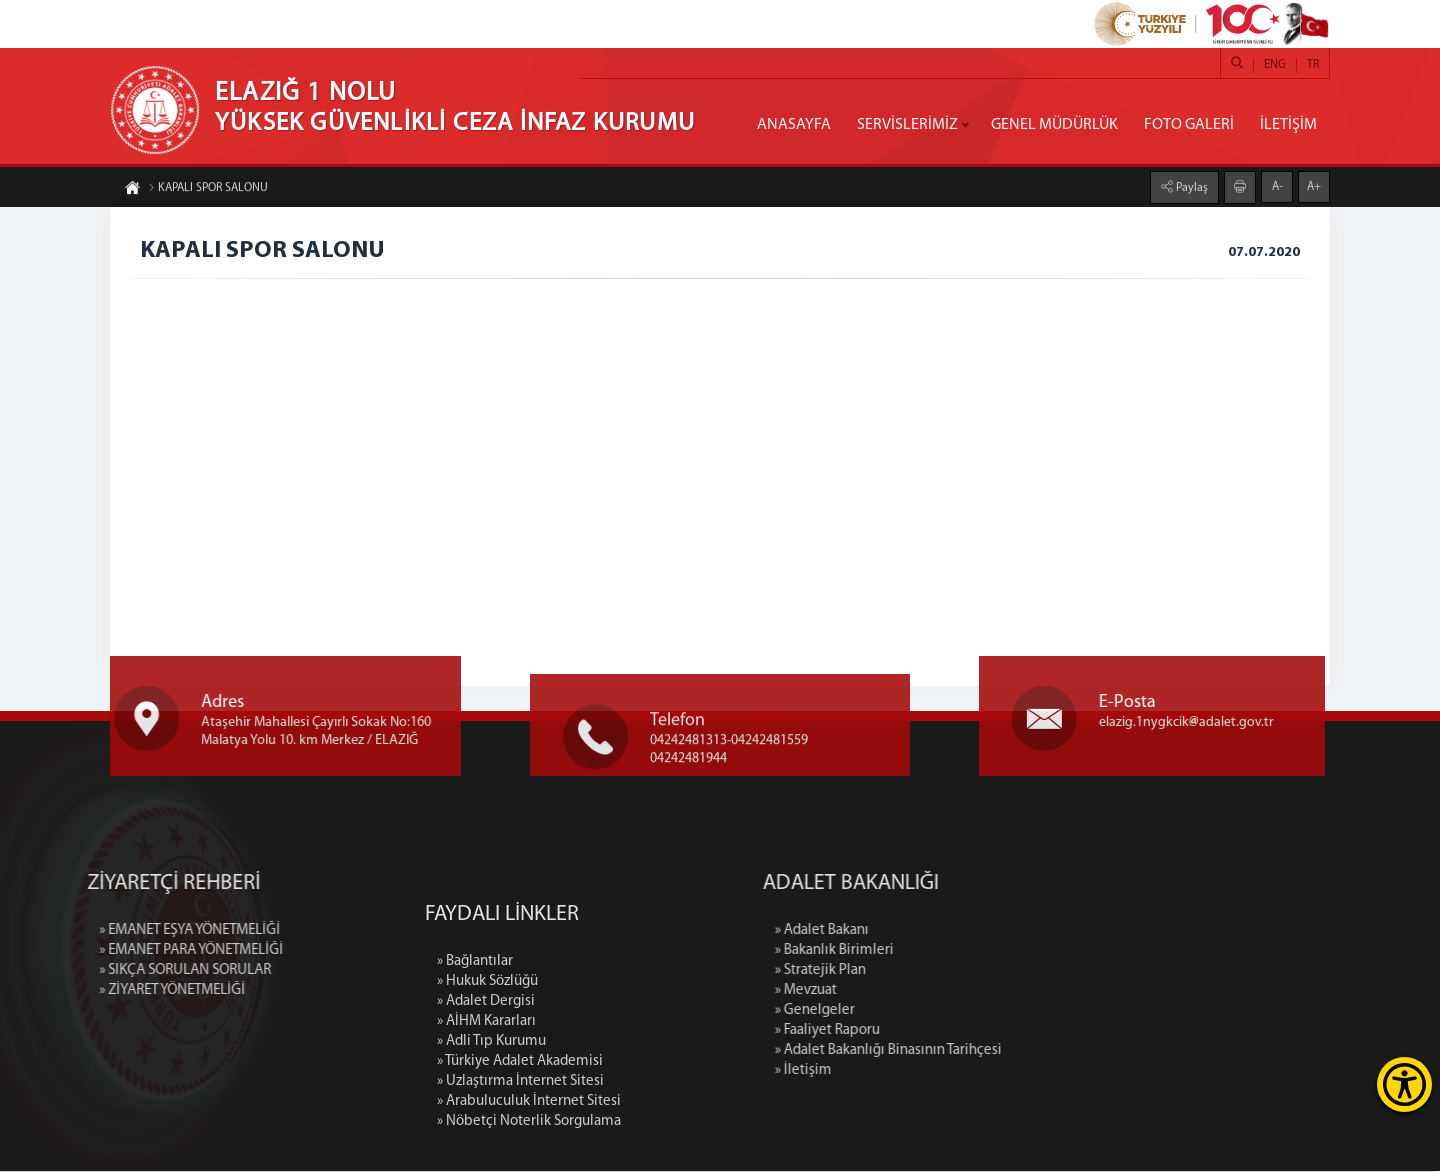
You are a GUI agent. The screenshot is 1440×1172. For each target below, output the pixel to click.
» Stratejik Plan (977, 971)
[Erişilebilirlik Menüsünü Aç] (1404, 1084)
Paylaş (1190, 182)
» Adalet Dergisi (486, 1151)
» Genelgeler (972, 1011)
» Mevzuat (963, 991)
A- (1277, 181)
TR (1313, 65)
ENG (1275, 65)
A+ (1314, 181)
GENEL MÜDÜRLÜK (1054, 125)
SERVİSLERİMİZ (907, 125)
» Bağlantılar (475, 1111)
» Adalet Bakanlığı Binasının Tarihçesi (1045, 1051)
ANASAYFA (794, 125)
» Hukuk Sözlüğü (487, 1131)
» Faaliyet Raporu (984, 1031)
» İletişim (960, 1071)
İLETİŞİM (1288, 125)
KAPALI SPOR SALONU (208, 193)
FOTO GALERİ (1189, 125)
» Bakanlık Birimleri (991, 951)
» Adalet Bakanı (979, 931)
